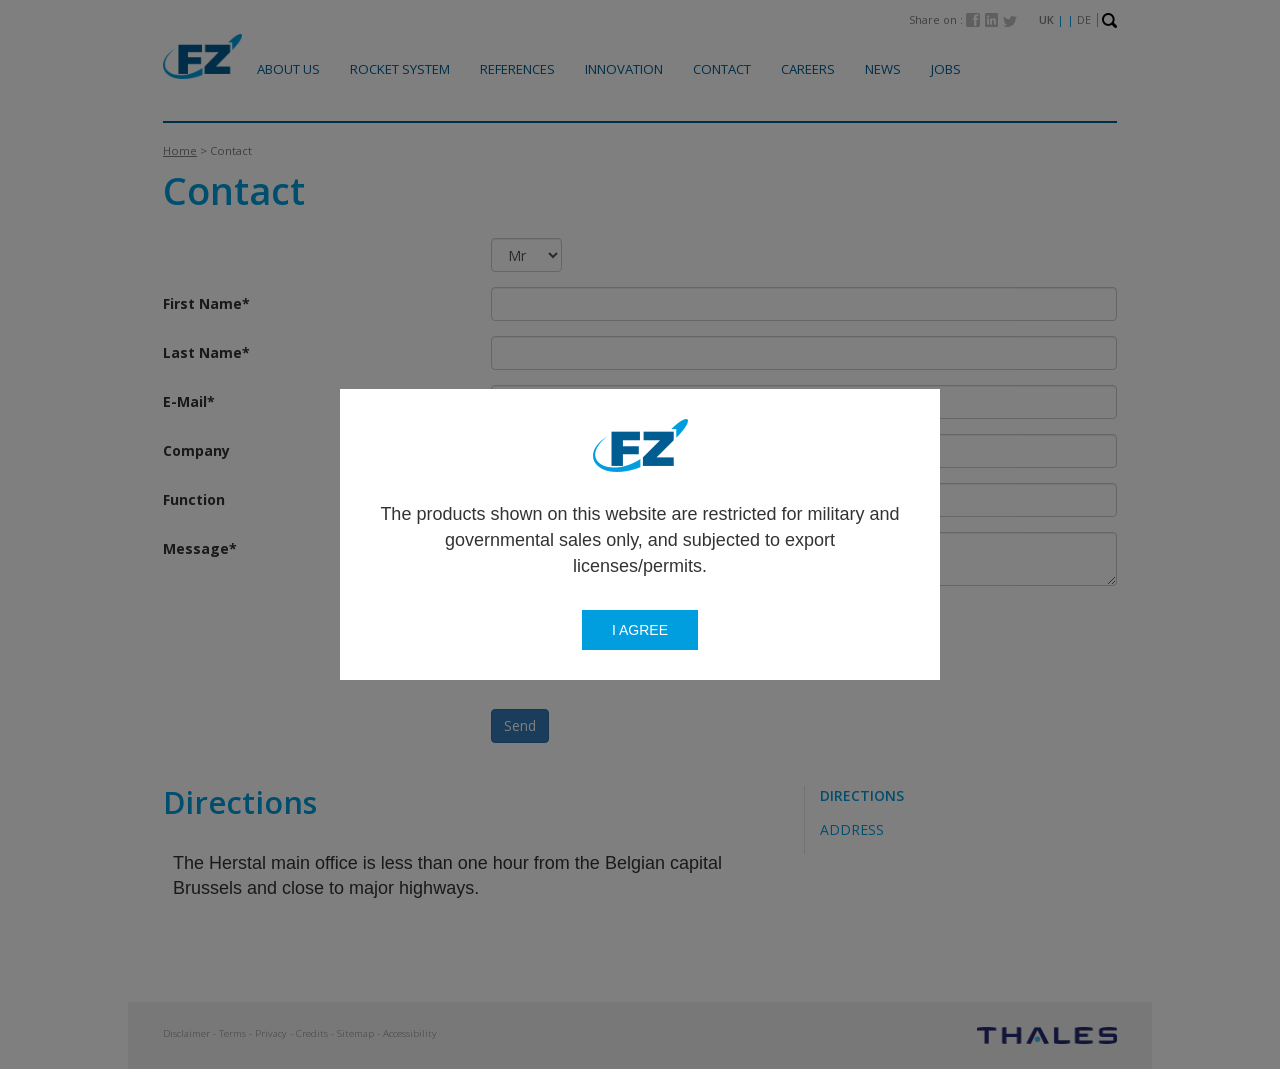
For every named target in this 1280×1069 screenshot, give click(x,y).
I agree (640, 630)
